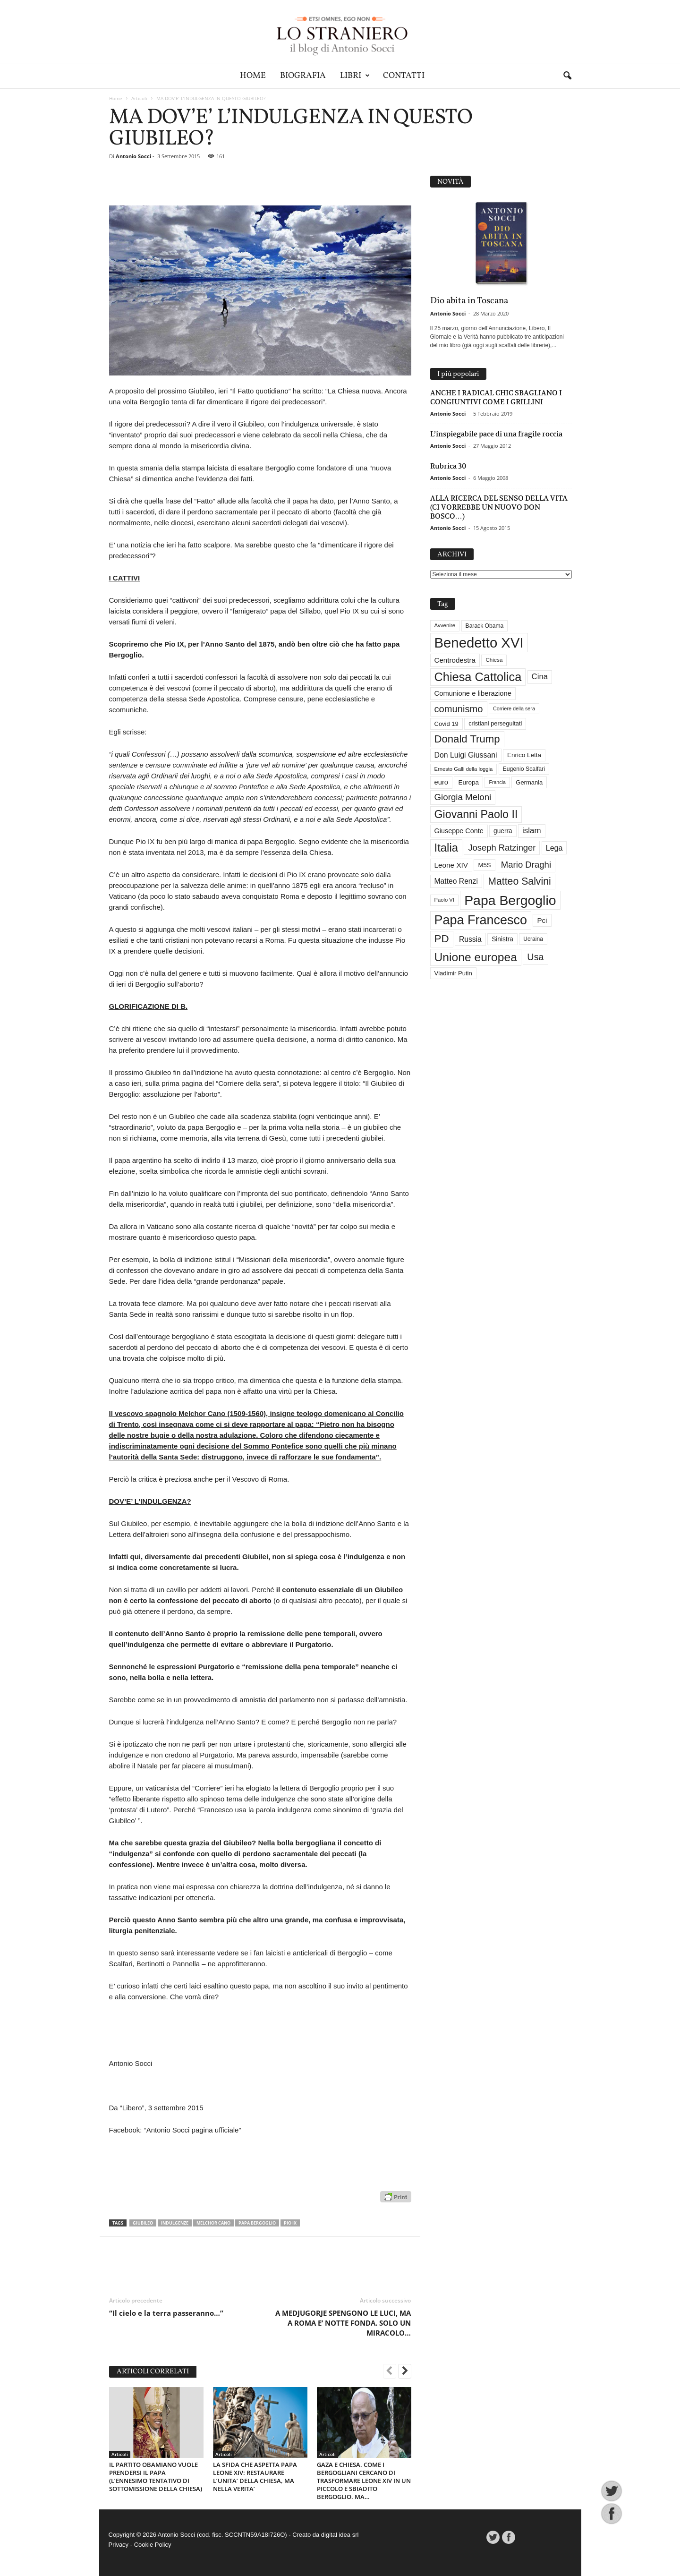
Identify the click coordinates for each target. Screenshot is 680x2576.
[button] (567, 76)
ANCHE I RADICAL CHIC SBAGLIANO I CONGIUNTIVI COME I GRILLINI (496, 397)
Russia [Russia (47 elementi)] (470, 939)
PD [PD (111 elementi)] (441, 939)
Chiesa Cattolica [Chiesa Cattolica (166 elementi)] (478, 676)
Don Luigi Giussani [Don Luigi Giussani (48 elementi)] (465, 755)
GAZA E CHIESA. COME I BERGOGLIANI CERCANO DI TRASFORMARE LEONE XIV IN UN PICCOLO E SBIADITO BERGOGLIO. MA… (364, 2480)
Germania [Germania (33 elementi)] (529, 782)
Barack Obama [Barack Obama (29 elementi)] (485, 626)
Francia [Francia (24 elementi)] (497, 782)
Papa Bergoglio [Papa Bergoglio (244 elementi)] (510, 900)
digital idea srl (340, 2534)
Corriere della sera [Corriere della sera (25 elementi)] (514, 708)
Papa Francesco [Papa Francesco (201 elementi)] (480, 920)
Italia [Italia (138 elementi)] (446, 847)
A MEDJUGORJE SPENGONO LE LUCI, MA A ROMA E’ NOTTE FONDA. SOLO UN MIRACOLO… (343, 2322)
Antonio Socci (133, 156)
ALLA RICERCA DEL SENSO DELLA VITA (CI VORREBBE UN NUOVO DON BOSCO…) (499, 507)
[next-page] (404, 2372)
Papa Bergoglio (257, 2223)
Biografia (303, 76)
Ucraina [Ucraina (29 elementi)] (533, 939)
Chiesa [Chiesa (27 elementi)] (493, 660)
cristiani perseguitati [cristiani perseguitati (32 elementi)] (495, 723)
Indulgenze (174, 2223)
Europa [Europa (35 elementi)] (468, 782)
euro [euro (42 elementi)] (441, 782)
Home (253, 76)
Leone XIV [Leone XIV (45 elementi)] (451, 865)
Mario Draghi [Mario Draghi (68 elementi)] (526, 865)
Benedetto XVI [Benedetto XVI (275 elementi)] (479, 642)
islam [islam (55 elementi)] (531, 830)
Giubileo (143, 2223)
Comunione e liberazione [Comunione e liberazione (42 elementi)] (473, 693)
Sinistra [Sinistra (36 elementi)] (502, 939)
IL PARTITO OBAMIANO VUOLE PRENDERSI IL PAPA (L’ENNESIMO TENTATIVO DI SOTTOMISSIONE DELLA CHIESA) (155, 2476)
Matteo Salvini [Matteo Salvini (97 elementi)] (519, 881)
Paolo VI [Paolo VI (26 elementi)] (444, 900)
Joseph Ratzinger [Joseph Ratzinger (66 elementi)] (502, 848)
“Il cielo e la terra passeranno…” (166, 2313)
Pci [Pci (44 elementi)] (542, 920)
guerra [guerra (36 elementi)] (502, 831)
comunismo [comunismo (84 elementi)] (458, 709)
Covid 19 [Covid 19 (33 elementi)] (446, 723)
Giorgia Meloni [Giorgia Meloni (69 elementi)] (463, 797)
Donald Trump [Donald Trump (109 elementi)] (467, 739)
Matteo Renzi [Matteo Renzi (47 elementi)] (456, 881)
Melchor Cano (213, 2223)
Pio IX (290, 2223)
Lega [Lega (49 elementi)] (554, 848)
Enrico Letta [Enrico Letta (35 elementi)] (524, 755)
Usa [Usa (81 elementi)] (535, 957)
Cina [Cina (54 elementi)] (540, 676)
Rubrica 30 (448, 465)
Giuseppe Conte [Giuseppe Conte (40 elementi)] (459, 831)
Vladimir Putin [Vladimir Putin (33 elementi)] (453, 973)
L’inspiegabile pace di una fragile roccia (496, 433)
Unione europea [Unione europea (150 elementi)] (475, 957)
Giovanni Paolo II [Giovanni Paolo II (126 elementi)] (476, 814)
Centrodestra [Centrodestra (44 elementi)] (455, 660)
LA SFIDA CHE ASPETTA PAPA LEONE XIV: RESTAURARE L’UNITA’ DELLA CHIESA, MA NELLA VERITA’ (255, 2476)
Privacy (119, 2544)
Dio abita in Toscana (469, 301)
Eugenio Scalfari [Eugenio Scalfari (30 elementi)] (524, 769)
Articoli (139, 98)
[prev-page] (389, 2372)
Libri (355, 75)
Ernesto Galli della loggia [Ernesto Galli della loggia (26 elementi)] (463, 769)
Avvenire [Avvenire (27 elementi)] (445, 625)
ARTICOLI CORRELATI (153, 2372)
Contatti (404, 76)
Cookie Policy (152, 2544)
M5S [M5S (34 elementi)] (484, 865)
